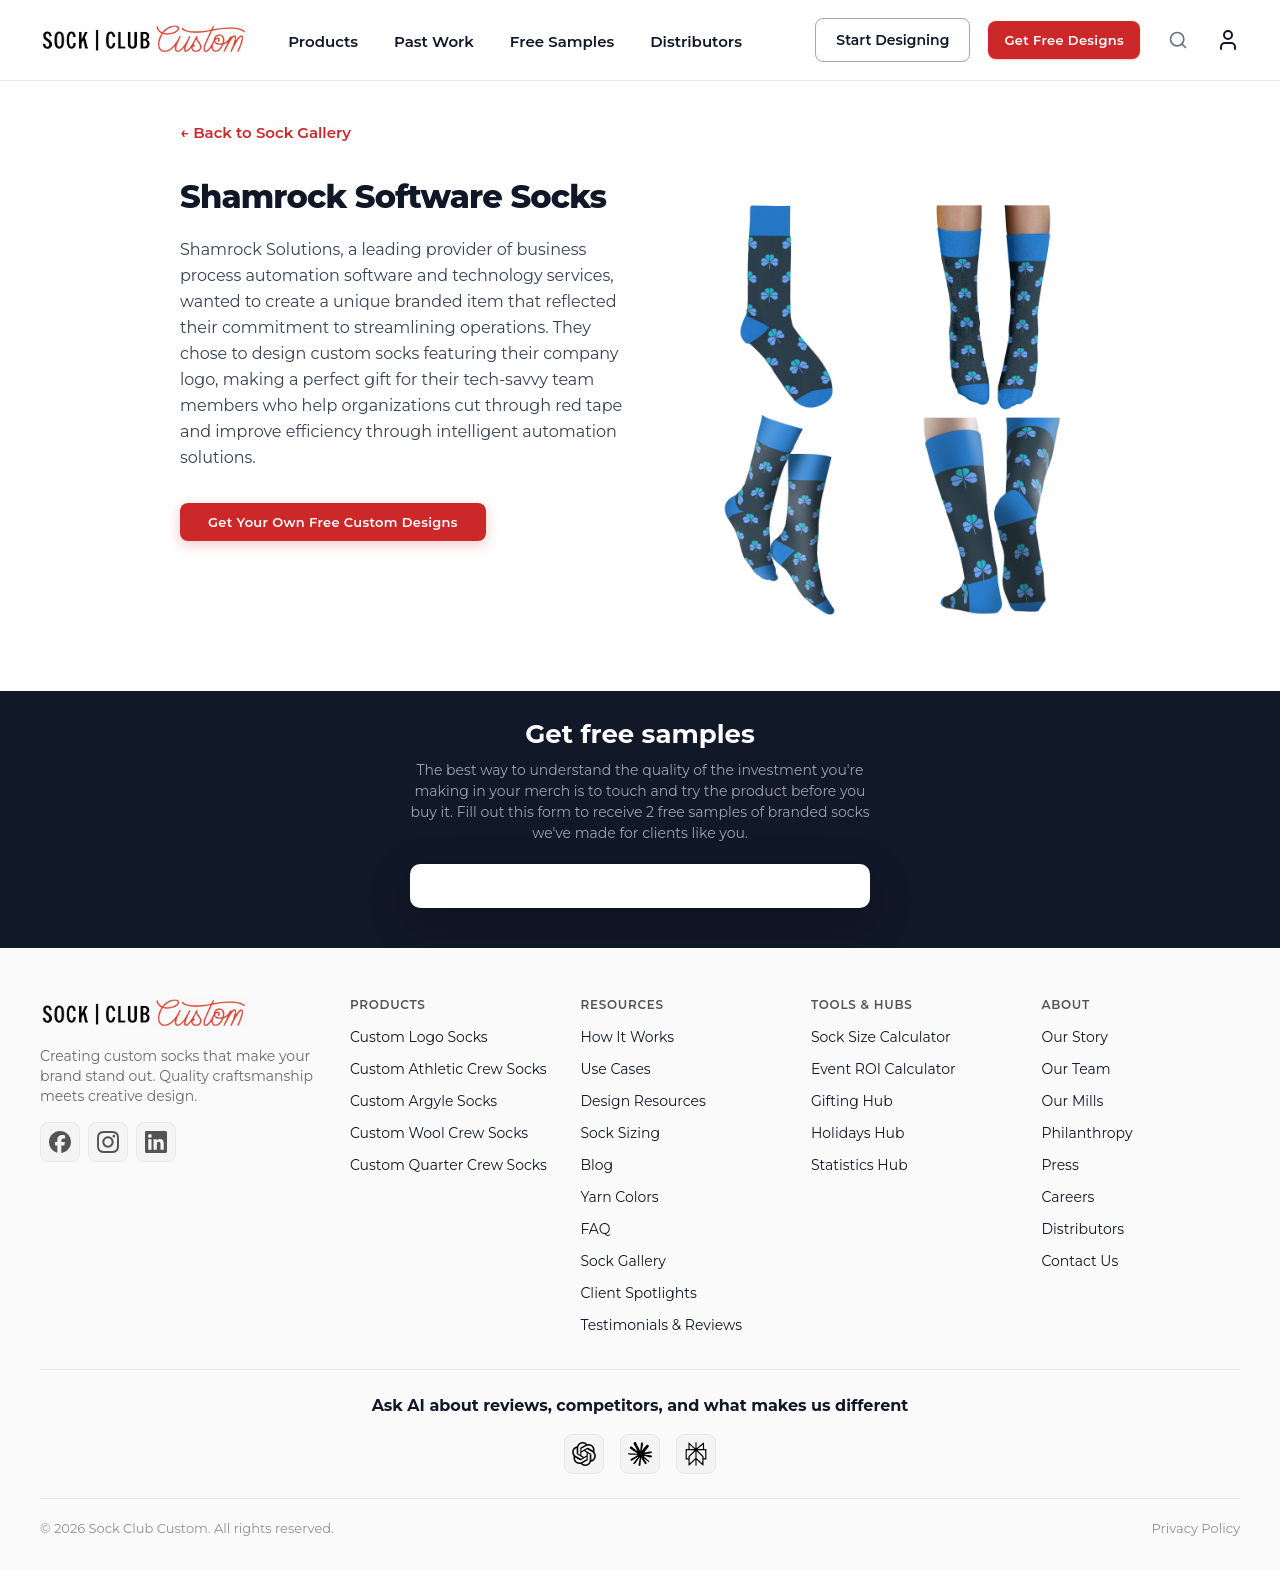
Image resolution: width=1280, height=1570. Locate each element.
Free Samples (562, 41)
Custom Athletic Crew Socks (448, 1069)
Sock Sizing (620, 1133)
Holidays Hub (857, 1133)
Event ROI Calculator (883, 1069)
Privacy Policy (1196, 1528)
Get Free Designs (1064, 40)
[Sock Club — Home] (144, 40)
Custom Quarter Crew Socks (448, 1165)
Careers (1067, 1197)
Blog (596, 1165)
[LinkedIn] (156, 1142)
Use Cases (615, 1069)
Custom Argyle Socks (423, 1101)
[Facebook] (60, 1142)
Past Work (434, 41)
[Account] (1228, 40)
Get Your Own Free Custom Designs (333, 522)
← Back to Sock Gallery (265, 132)
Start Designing (892, 40)
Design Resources (642, 1101)
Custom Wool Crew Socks (439, 1133)
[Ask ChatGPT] (584, 1454)
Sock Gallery (622, 1261)
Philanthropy (1086, 1133)
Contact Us (1079, 1261)
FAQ (595, 1229)
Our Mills (1072, 1101)
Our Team (1075, 1069)
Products (323, 41)
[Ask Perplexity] (696, 1454)
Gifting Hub (852, 1101)
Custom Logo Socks (419, 1037)
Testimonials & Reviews (661, 1325)
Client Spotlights (638, 1293)
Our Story (1074, 1037)
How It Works (627, 1037)
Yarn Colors (619, 1197)
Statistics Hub (859, 1165)
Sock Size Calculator (881, 1037)
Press (1059, 1165)
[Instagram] (108, 1142)
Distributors (696, 41)
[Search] (1178, 40)
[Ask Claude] (640, 1454)
